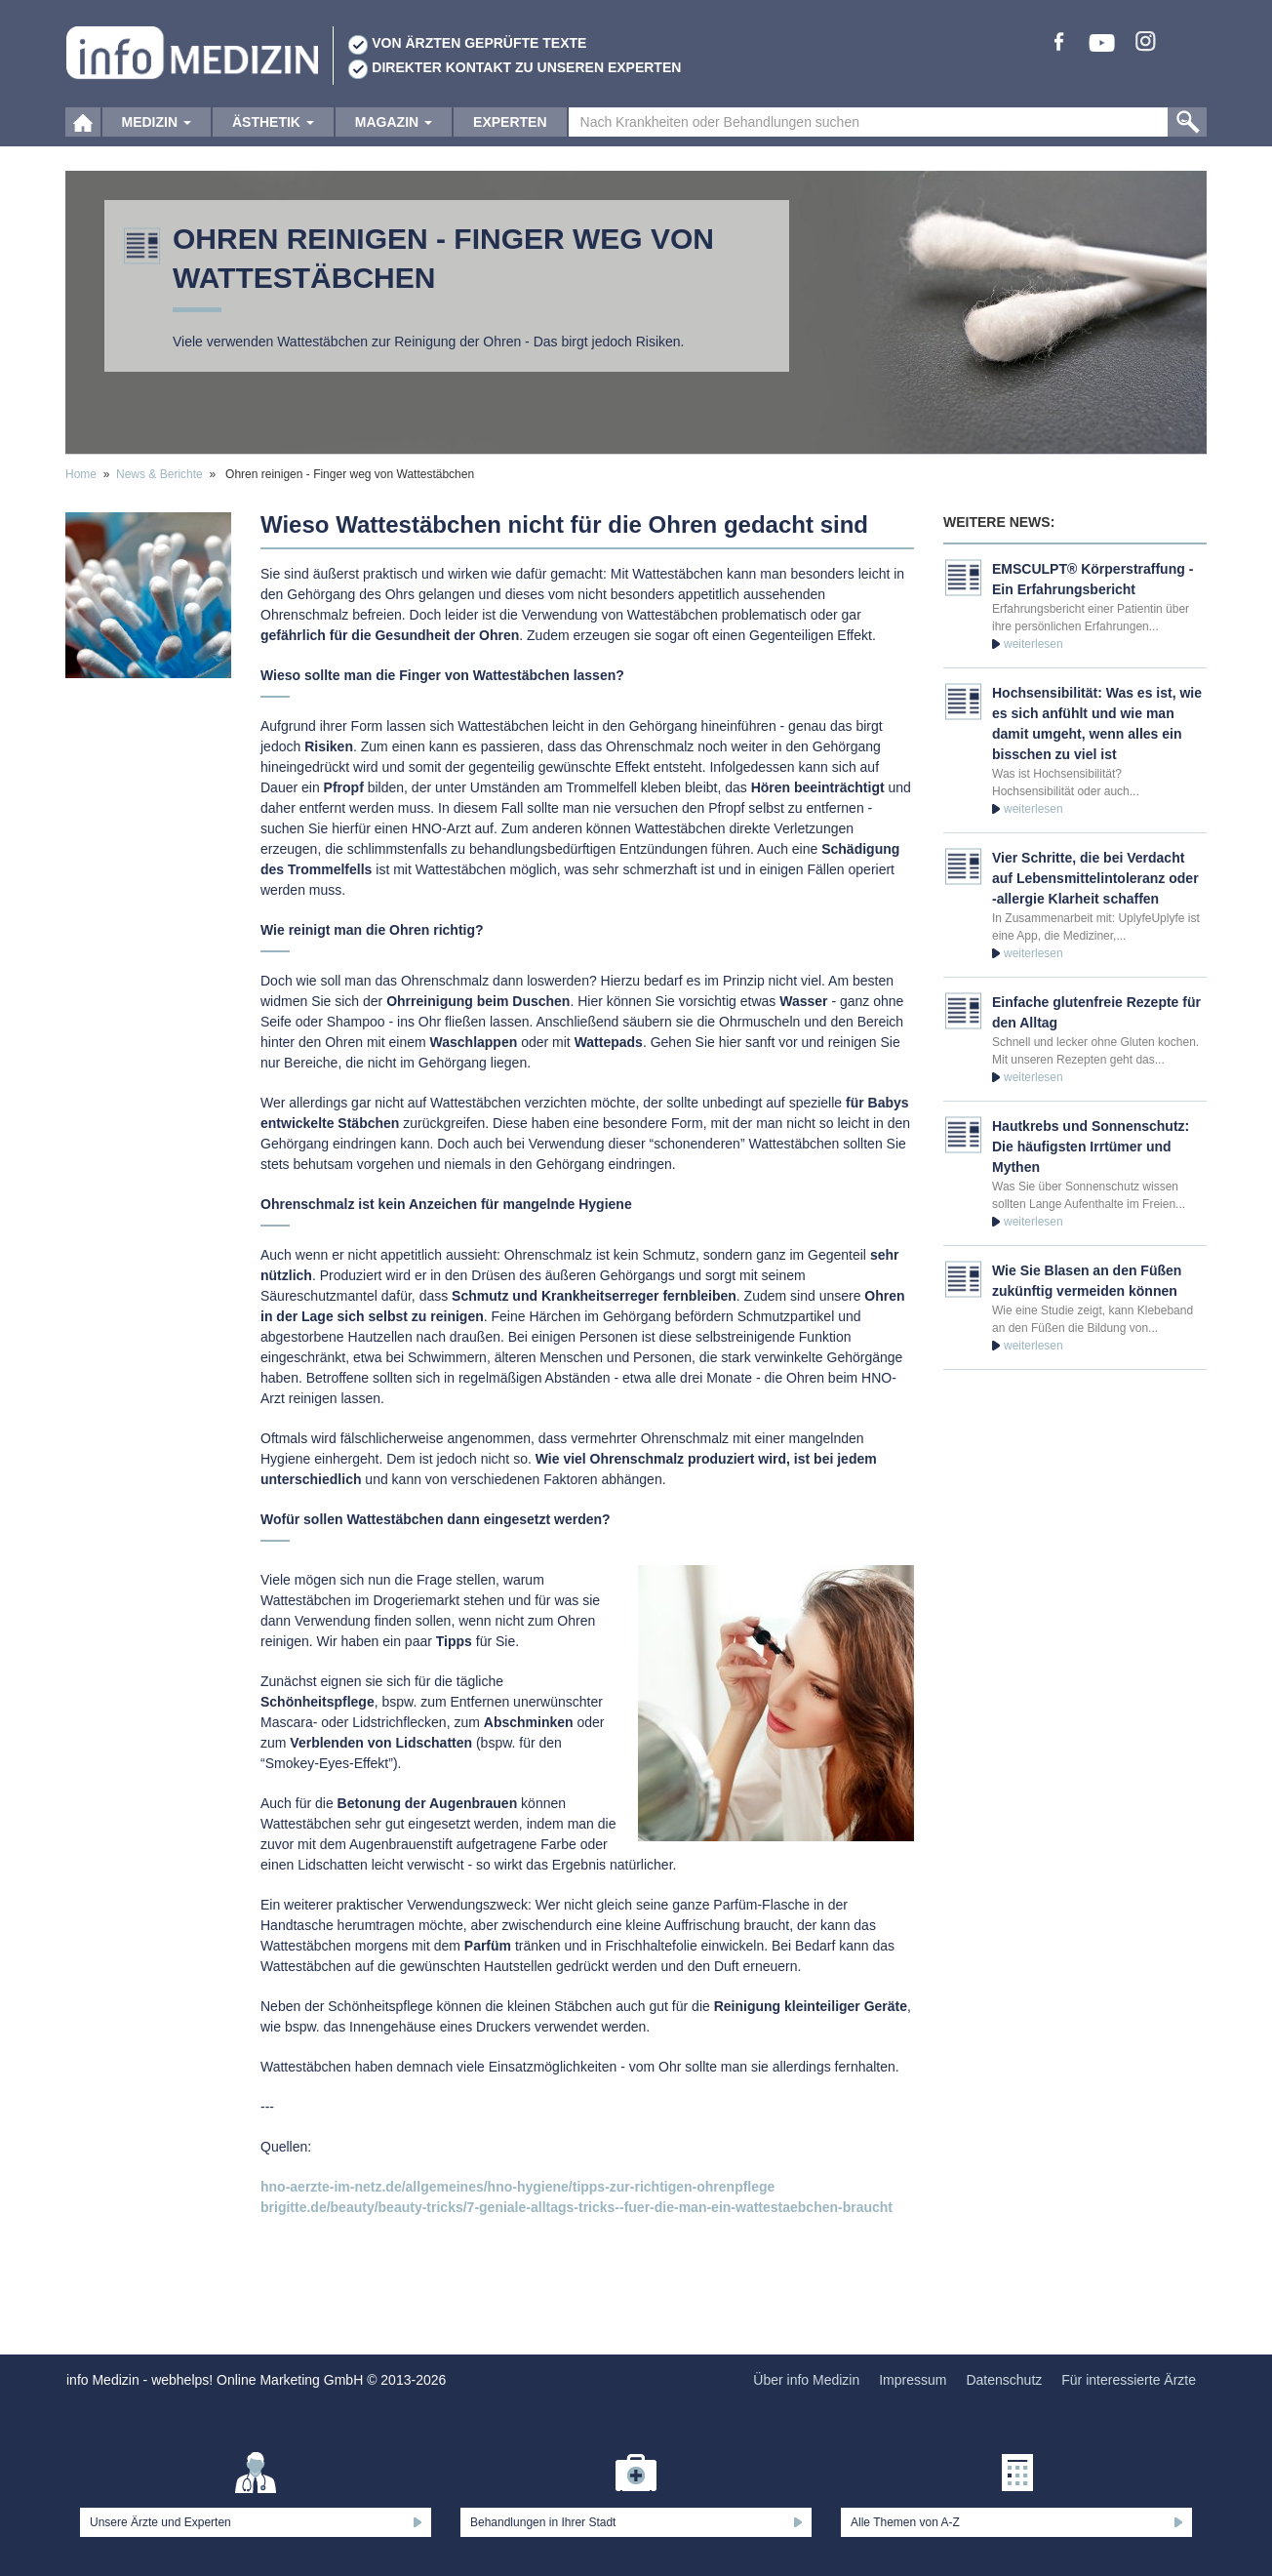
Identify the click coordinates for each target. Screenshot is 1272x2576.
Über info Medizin (806, 2380)
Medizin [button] (156, 127)
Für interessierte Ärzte (1128, 2380)
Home (81, 474)
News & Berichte (159, 474)
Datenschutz (1004, 2380)
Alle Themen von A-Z (905, 2522)
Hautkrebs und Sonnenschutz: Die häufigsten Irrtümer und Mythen (1090, 1146)
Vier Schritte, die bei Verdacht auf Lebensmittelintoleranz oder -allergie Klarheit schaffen (1095, 878)
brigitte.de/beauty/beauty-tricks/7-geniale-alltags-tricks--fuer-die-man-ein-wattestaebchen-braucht (576, 2207)
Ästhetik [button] (273, 127)
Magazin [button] (393, 127)
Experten (509, 127)
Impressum (912, 2380)
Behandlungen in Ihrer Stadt (543, 2522)
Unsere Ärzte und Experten (160, 2522)
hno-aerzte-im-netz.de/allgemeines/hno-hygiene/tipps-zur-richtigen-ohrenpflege (517, 2186)
